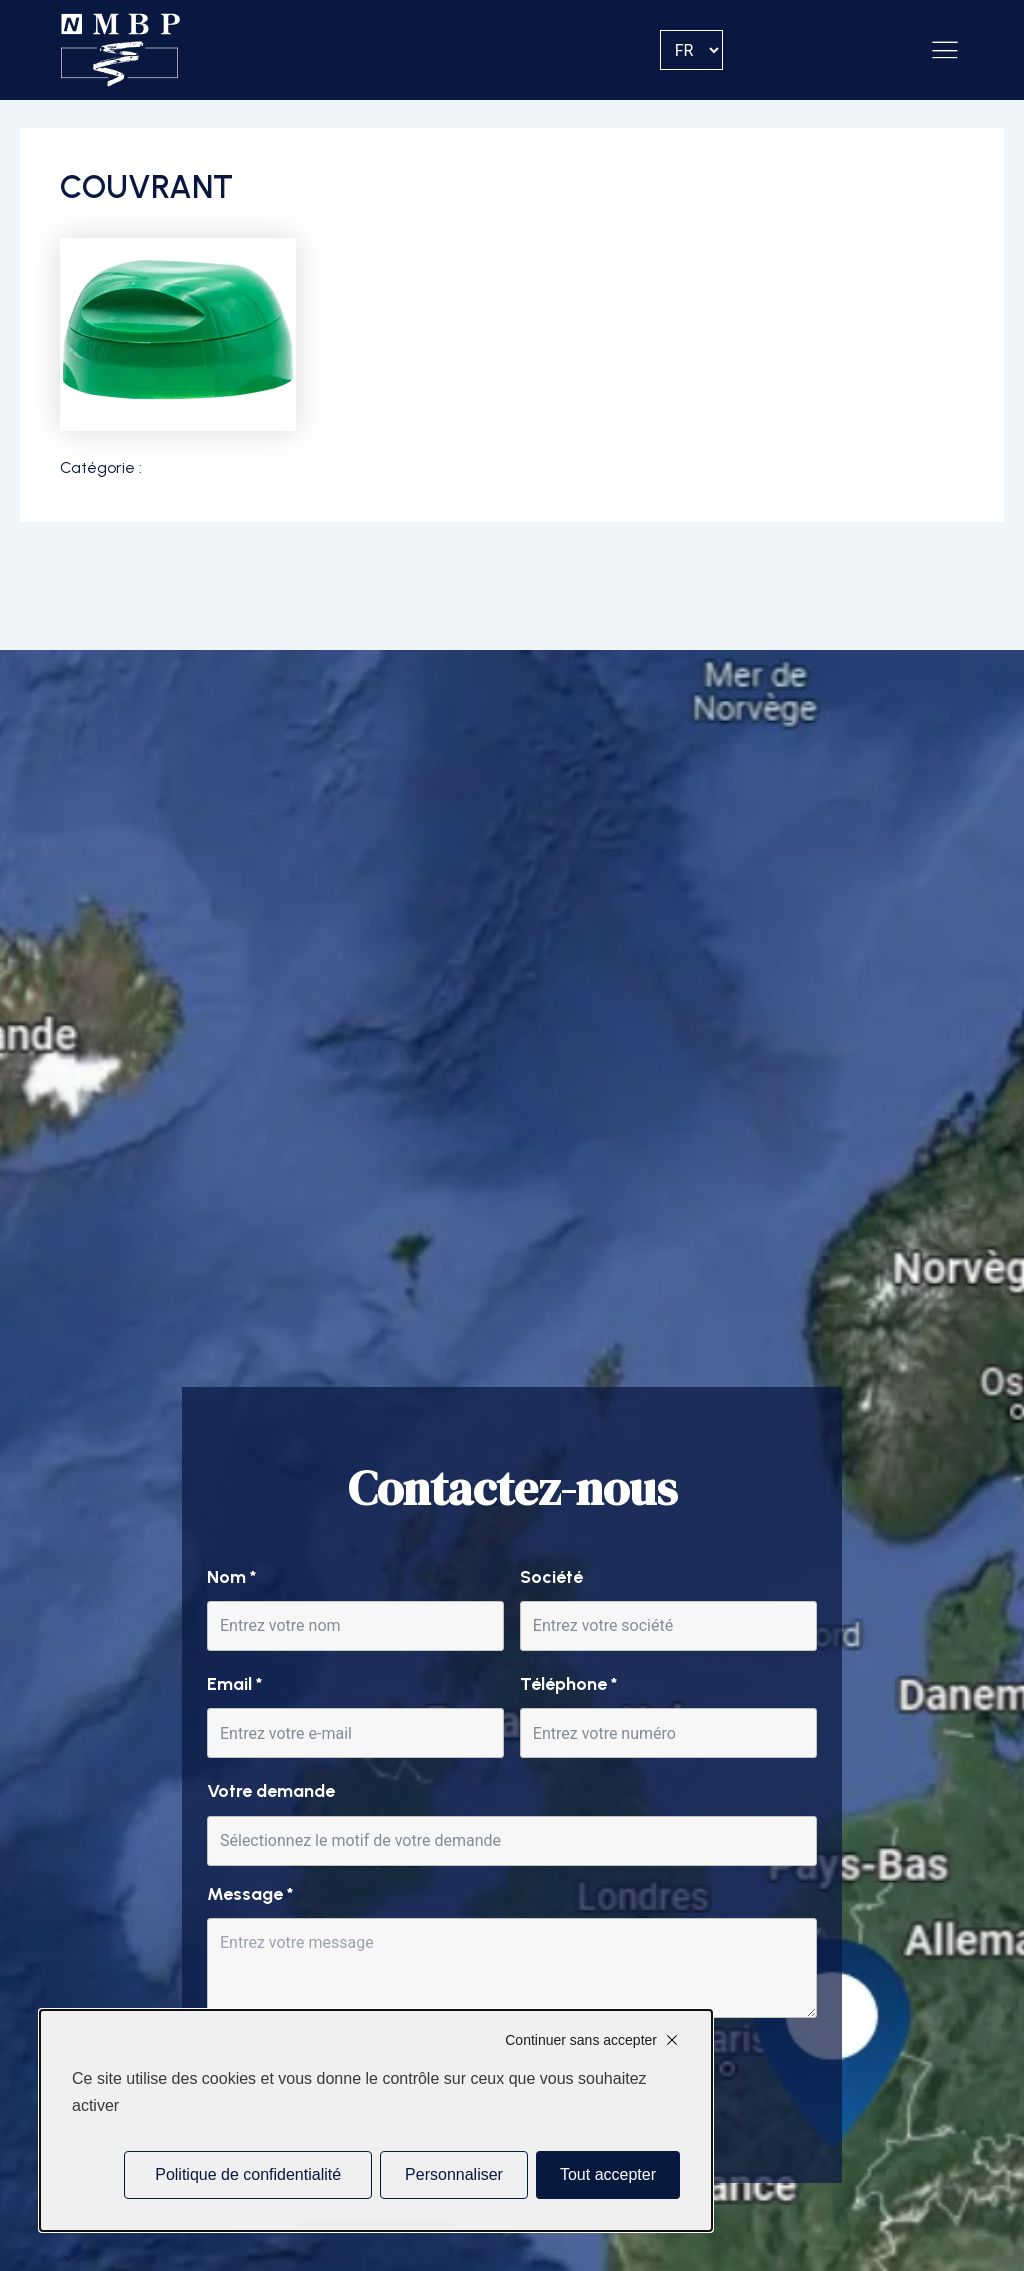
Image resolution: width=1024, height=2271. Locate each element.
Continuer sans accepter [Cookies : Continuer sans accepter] (581, 2040)
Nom (231, 1577)
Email (234, 1684)
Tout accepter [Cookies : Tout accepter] (608, 2174)
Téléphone (568, 1684)
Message (250, 1894)
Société (551, 1577)
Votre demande (271, 1791)
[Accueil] (121, 50)
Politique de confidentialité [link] (248, 2174)
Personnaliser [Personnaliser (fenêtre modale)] (454, 2174)
